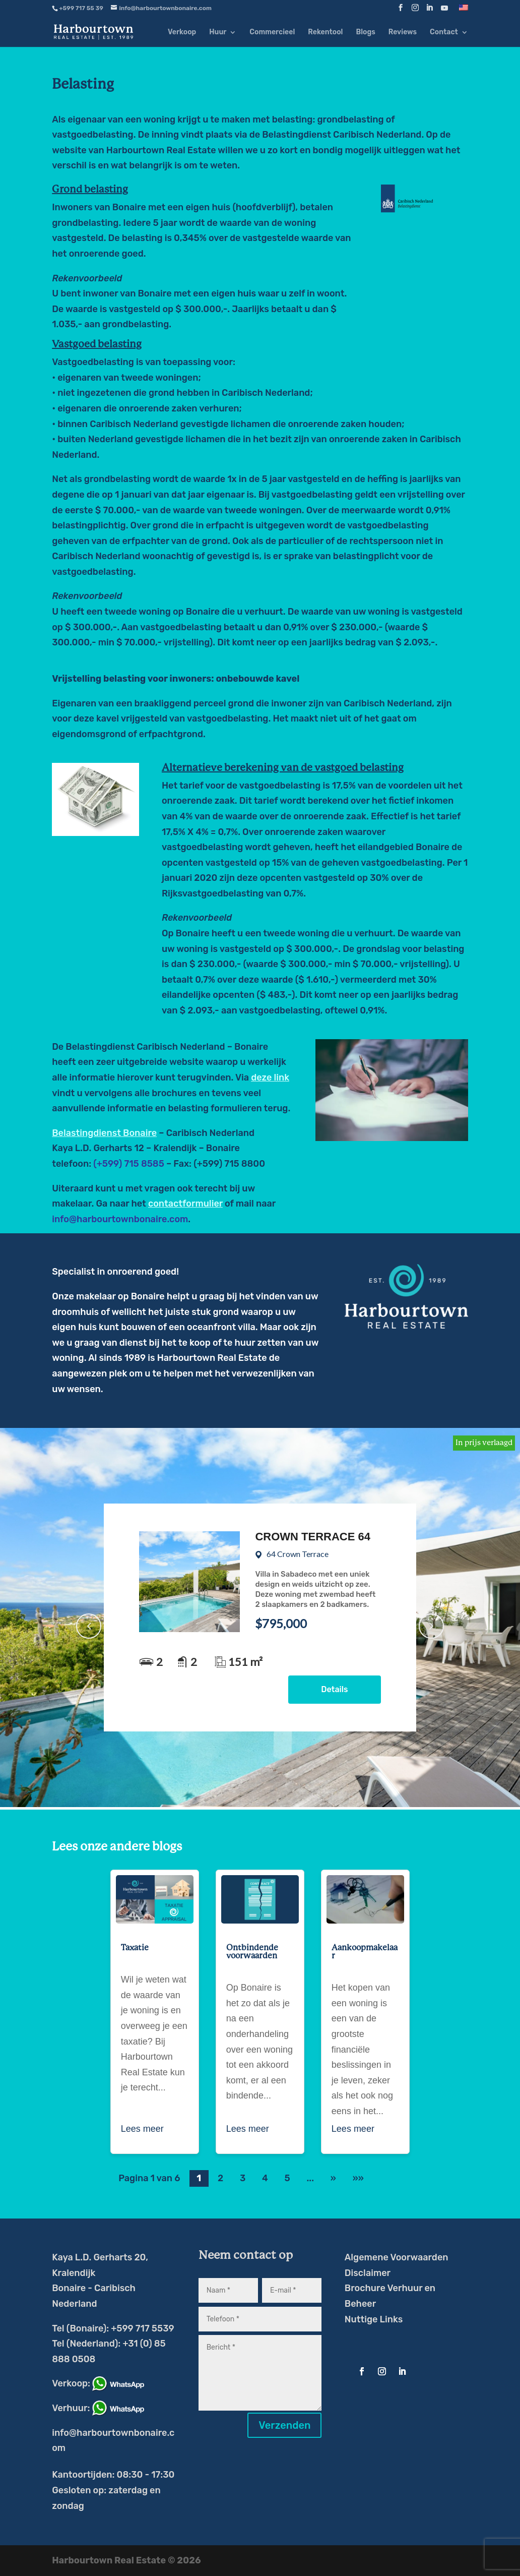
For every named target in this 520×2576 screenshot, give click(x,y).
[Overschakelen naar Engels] (463, 10)
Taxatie (135, 1948)
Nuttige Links (374, 2319)
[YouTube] (444, 11)
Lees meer (142, 2129)
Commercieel (272, 32)
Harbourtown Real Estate (161, 150)
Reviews (402, 32)
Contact (444, 32)
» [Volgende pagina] (333, 2178)
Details (334, 1689)
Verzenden (284, 2425)
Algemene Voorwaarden (396, 2257)
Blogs (365, 32)
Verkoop (182, 32)
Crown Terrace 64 (312, 1536)
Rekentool (325, 32)
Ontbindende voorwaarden (252, 1952)
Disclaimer (368, 2273)
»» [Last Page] (358, 2178)
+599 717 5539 (142, 2328)
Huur (217, 32)
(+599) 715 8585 (128, 1163)
